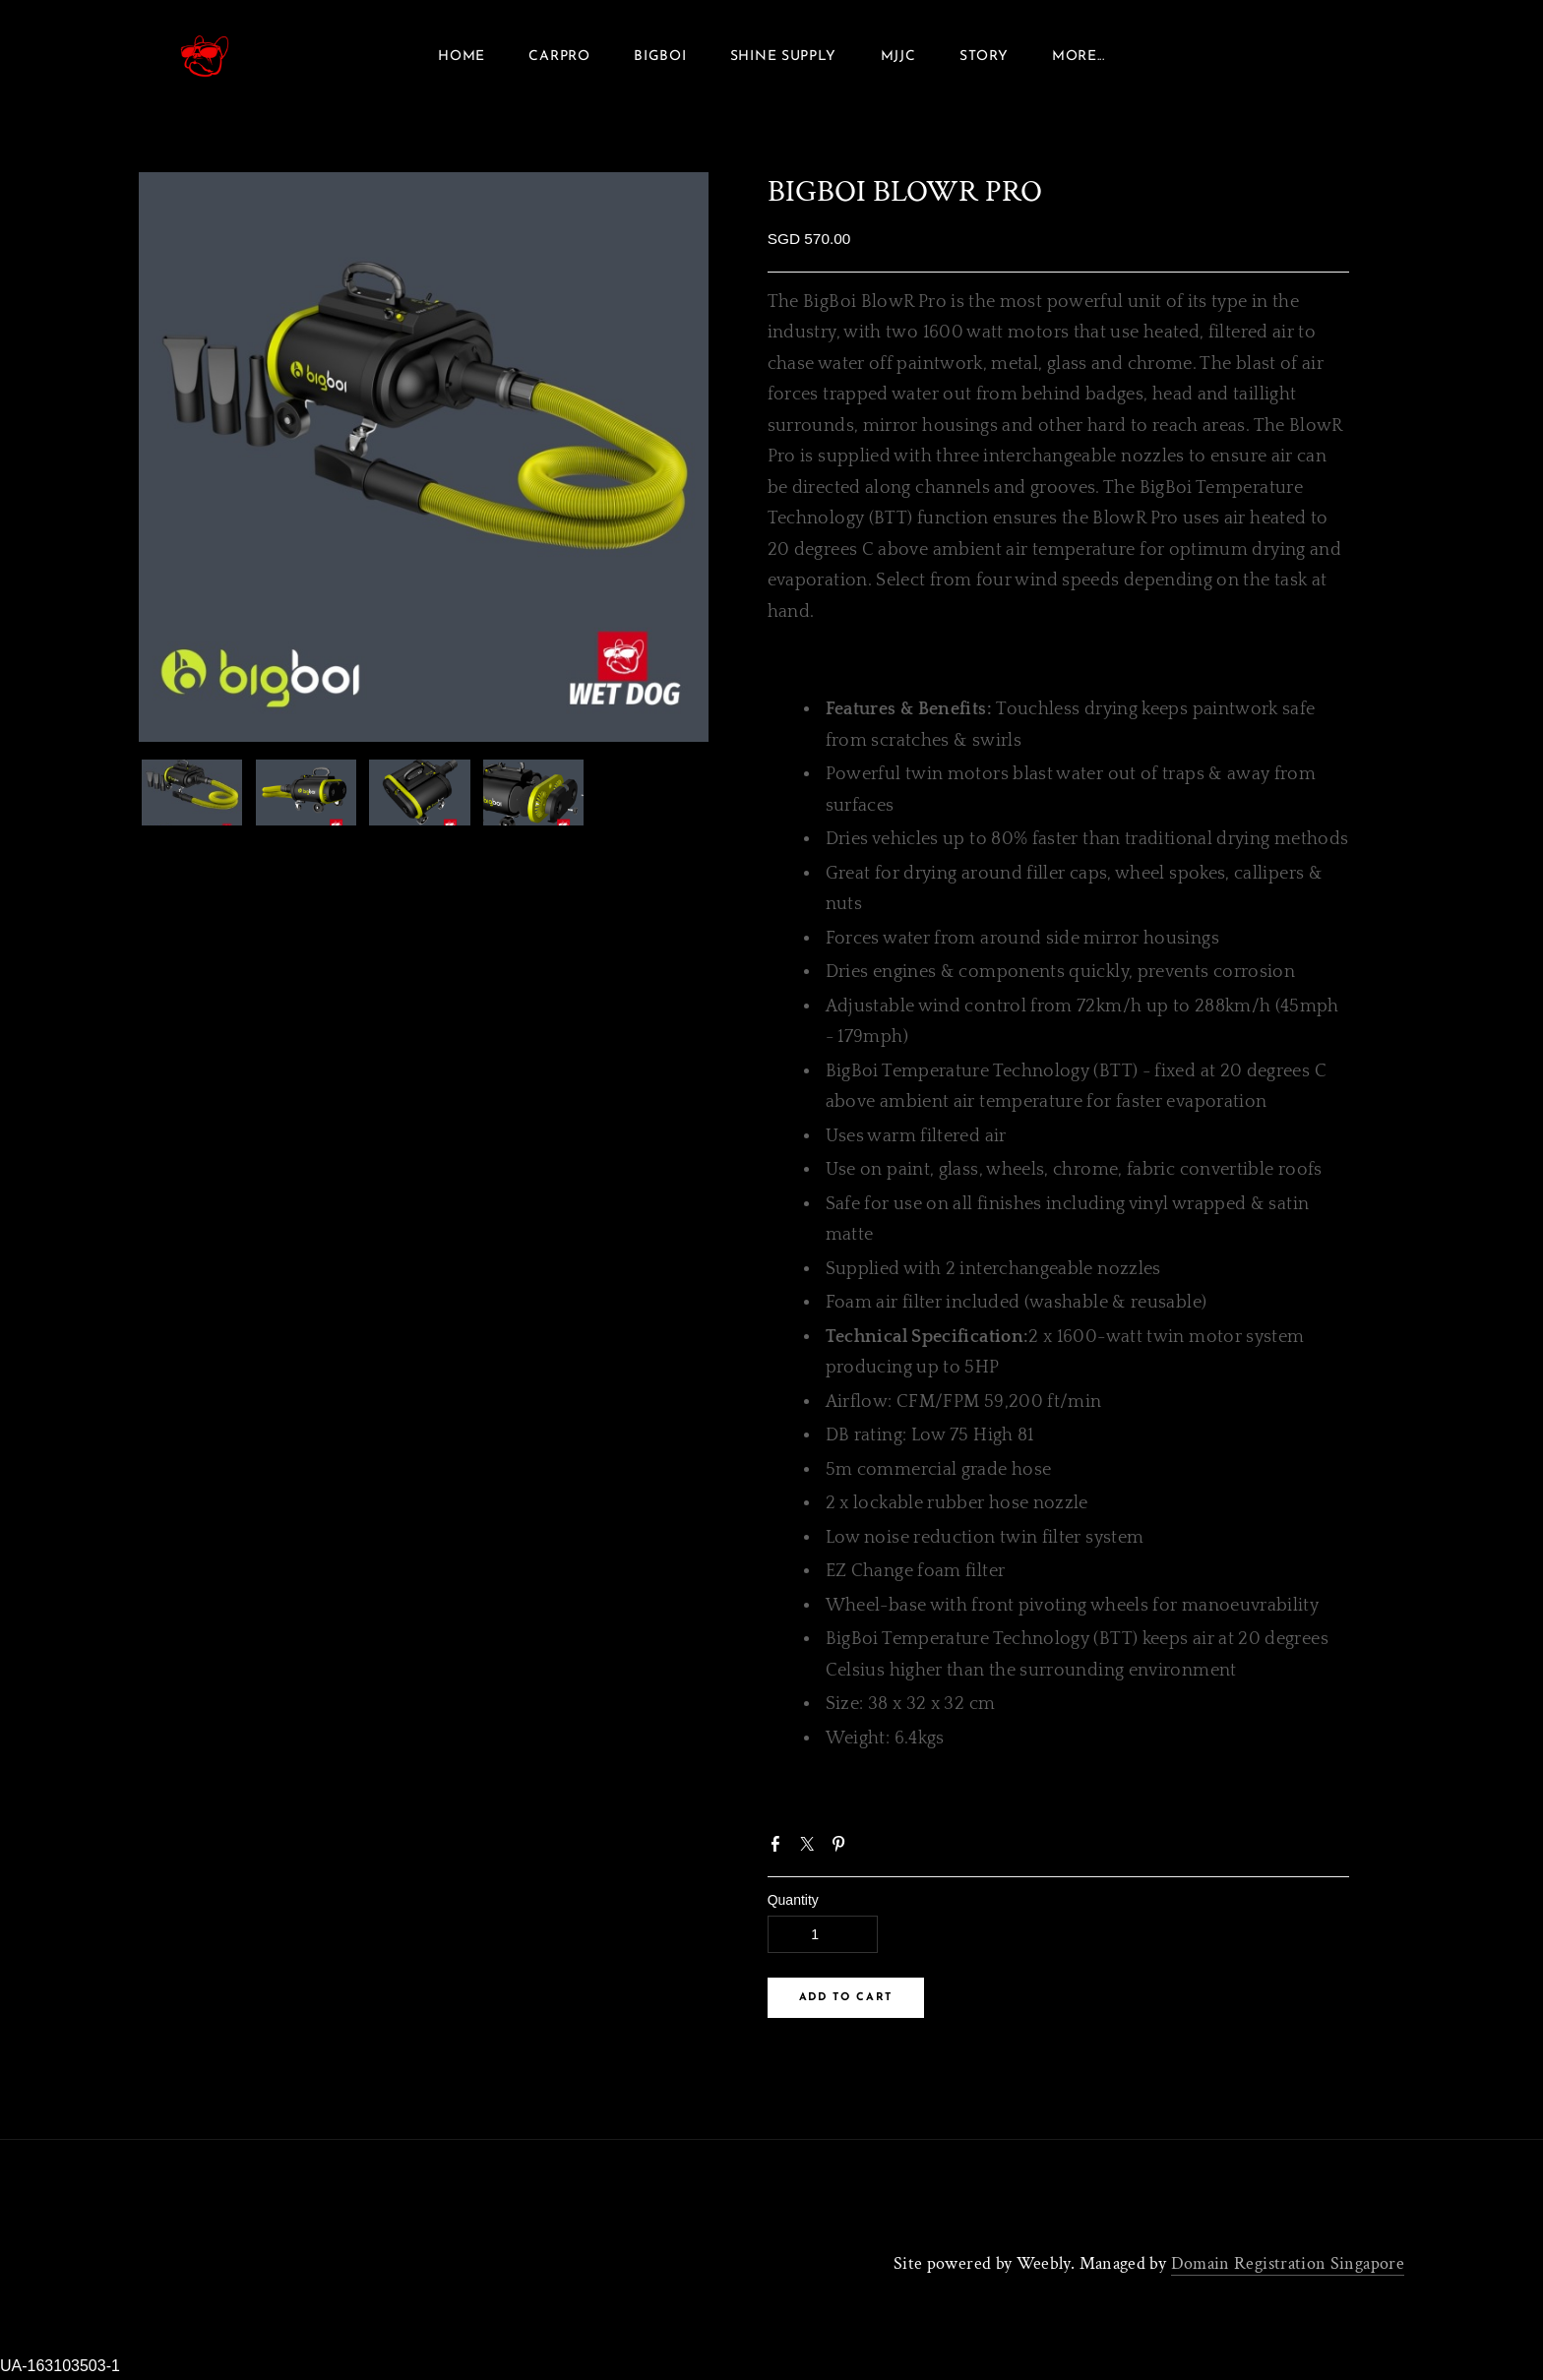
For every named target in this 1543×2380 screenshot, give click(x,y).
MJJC (898, 58)
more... (1078, 58)
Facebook (779, 1852)
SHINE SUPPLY (783, 58)
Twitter (811, 1852)
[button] (846, 2003)
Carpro (558, 58)
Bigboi (660, 58)
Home (461, 58)
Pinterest (842, 1852)
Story (984, 58)
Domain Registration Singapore (1287, 2268)
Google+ (874, 1854)
